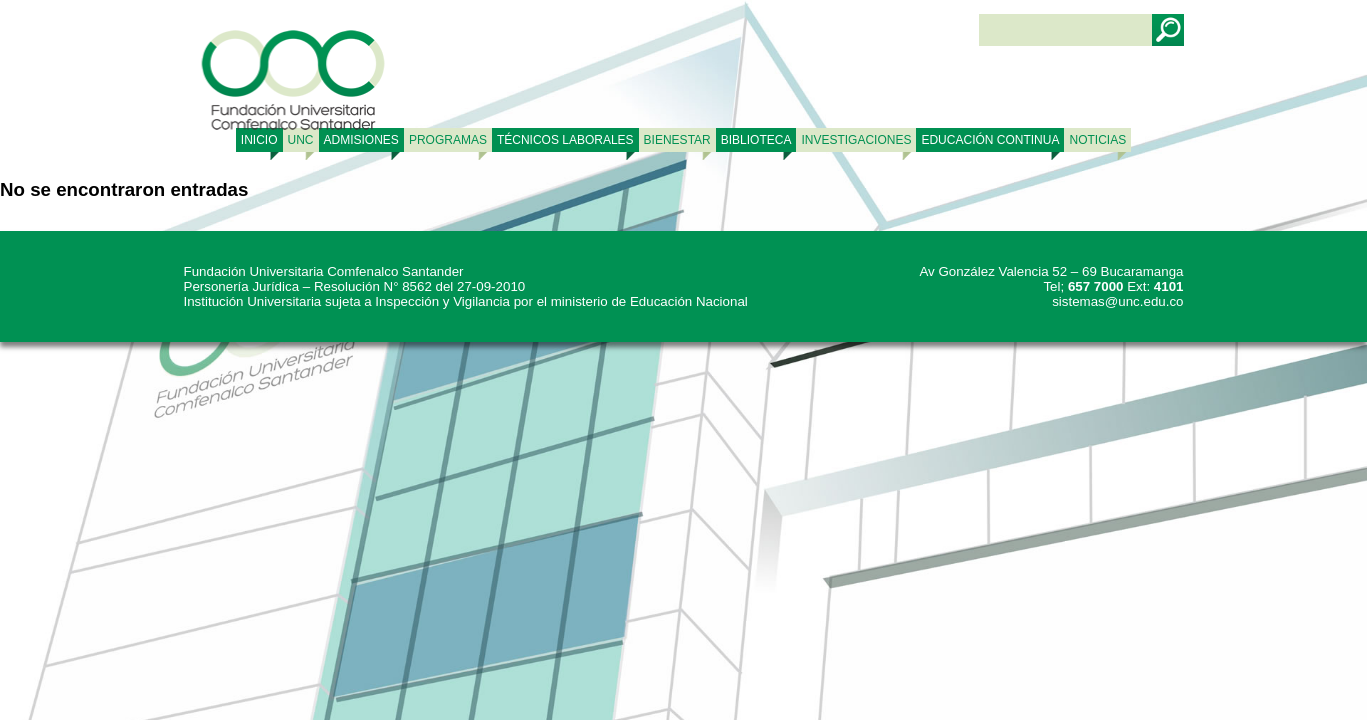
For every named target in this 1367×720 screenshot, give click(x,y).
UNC (301, 140)
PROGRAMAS (448, 140)
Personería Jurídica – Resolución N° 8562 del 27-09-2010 (355, 286)
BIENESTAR (677, 140)
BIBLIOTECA (756, 140)
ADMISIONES (361, 140)
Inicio (259, 140)
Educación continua (990, 140)
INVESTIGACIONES (856, 140)
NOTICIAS (1097, 140)
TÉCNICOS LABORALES (565, 140)
